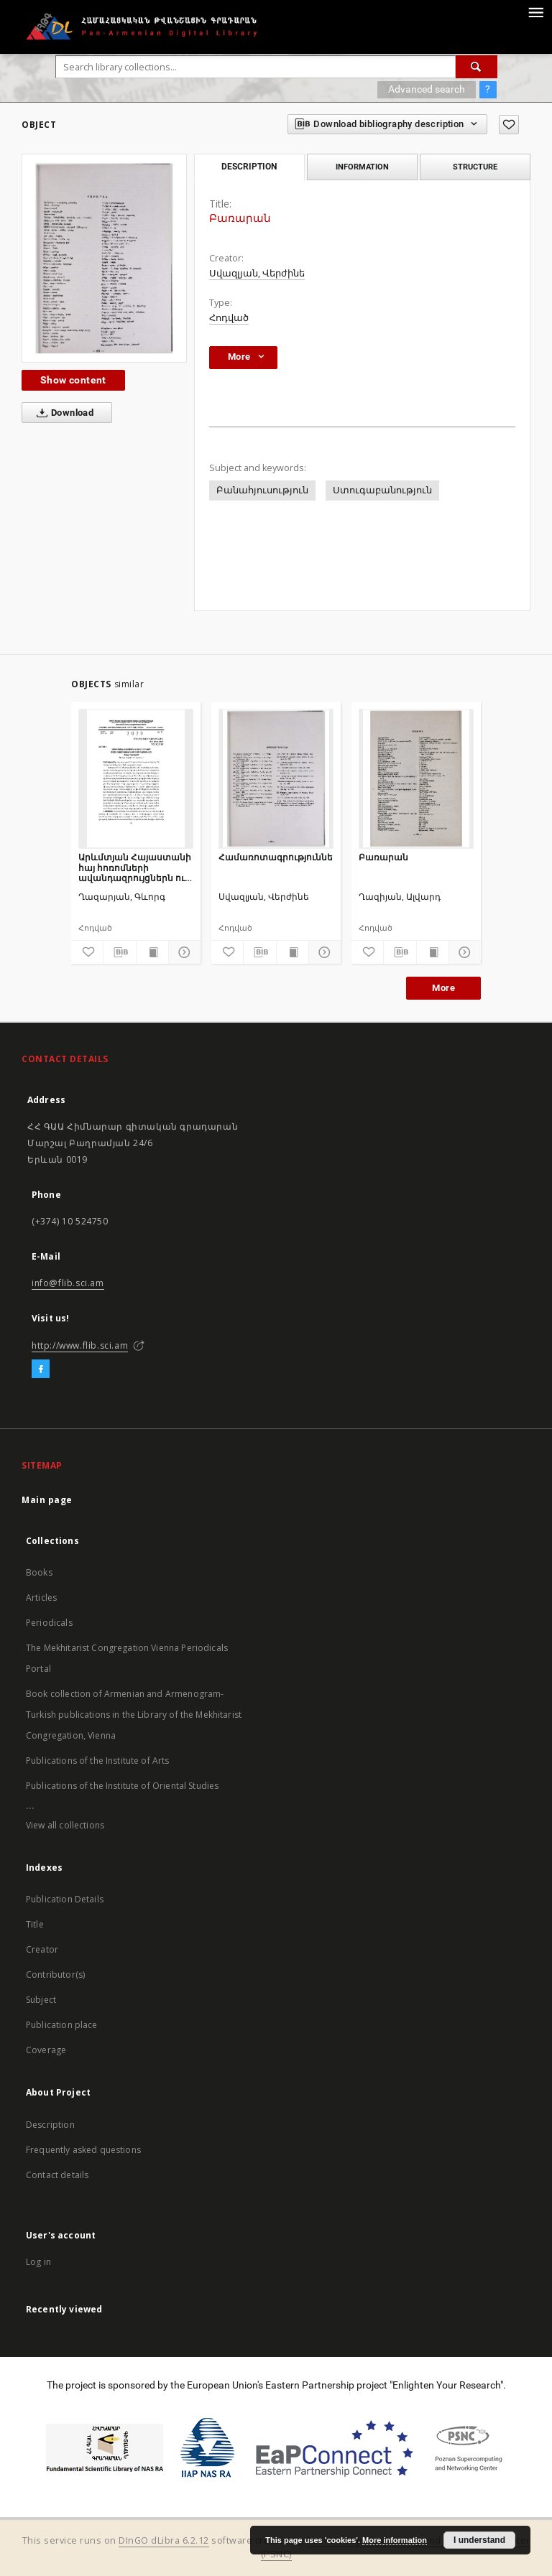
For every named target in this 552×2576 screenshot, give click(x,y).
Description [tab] (249, 167)
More (443, 987)
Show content (73, 380)
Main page (47, 1500)
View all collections (65, 1825)
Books (39, 1572)
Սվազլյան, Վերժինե (257, 273)
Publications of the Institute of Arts (98, 1760)
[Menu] (535, 11)
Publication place (62, 2025)
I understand (479, 2540)
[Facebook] (41, 1369)
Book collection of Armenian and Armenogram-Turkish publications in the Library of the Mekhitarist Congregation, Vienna (134, 1715)
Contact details (57, 2175)
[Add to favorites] (509, 124)
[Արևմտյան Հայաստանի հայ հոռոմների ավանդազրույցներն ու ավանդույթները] (136, 778)
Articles (41, 1597)
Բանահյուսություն (262, 490)
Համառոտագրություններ (276, 857)
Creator (42, 1949)
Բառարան (383, 857)
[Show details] (182, 952)
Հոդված (229, 318)
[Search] (476, 66)
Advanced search (426, 89)
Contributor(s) (55, 1974)
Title (35, 1924)
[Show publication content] (152, 952)
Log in (38, 2262)
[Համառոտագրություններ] (276, 778)
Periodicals (49, 1623)
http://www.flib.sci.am (80, 1345)
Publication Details (65, 1899)
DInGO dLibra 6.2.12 (164, 2540)
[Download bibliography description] (119, 952)
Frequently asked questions (83, 2150)
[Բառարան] (416, 778)
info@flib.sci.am (68, 1283)
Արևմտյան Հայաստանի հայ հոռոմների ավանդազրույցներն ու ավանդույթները (134, 867)
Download (62, 413)
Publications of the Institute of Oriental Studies (122, 1786)
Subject (41, 2000)
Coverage (46, 2050)
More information (394, 2540)
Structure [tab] (475, 167)
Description (50, 2125)
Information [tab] (362, 167)
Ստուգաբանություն (382, 490)
